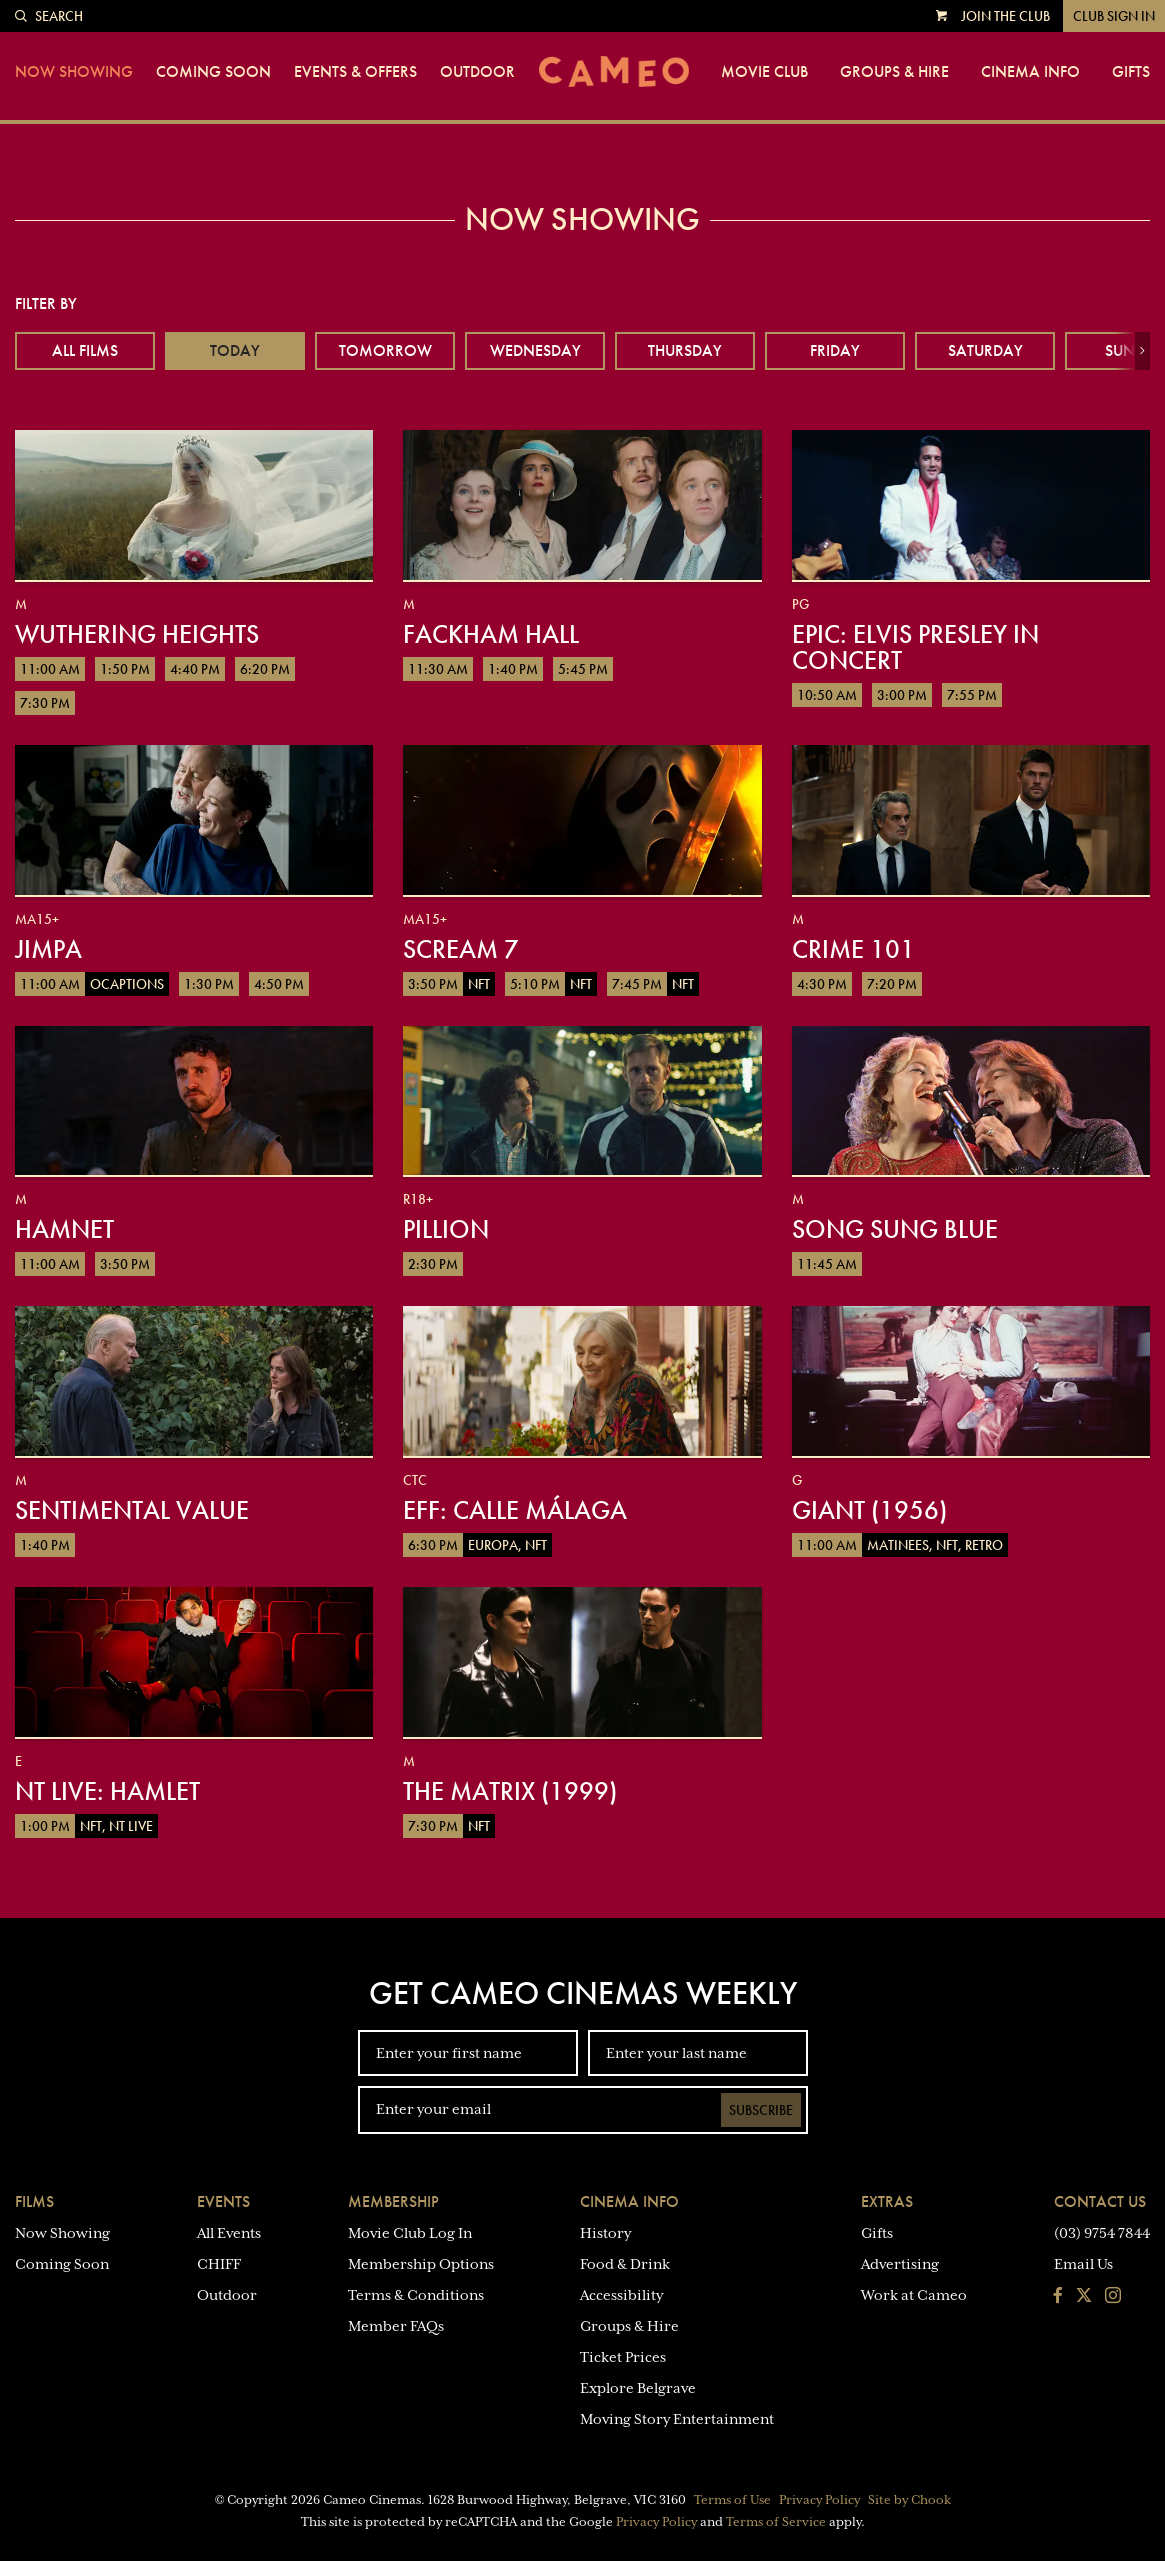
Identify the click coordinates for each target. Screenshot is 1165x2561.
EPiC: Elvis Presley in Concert (915, 647)
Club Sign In (1114, 16)
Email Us (1083, 2264)
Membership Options (421, 2264)
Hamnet (64, 1229)
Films (34, 2201)
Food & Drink (625, 2264)
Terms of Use (732, 2500)
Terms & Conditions (416, 2295)
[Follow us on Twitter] (1084, 2297)
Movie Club (764, 72)
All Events (229, 2233)
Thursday (685, 350)
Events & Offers (355, 72)
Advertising (900, 2264)
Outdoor (477, 72)
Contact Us (1100, 2201)
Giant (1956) (869, 1510)
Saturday (985, 350)
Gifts (1131, 72)
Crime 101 (853, 949)
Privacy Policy (819, 2500)
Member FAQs (396, 2326)
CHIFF (219, 2264)
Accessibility (621, 2295)
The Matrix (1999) (510, 1791)
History (605, 2233)
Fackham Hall (491, 634)
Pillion (446, 1229)
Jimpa (48, 949)
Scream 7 (461, 949)
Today (235, 350)
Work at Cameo (914, 2295)
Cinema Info (1030, 72)
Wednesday (535, 350)
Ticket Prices (623, 2357)
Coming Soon (213, 72)
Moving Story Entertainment (677, 2419)
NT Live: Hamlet (107, 1791)
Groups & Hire (894, 72)
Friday (835, 350)
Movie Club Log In (410, 2233)
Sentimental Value (132, 1510)
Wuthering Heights (137, 634)
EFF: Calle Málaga (515, 1510)
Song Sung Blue (895, 1229)
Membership (393, 2201)
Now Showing (74, 72)
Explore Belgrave (638, 2388)
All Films (85, 350)
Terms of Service (776, 2522)
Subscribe (761, 2110)
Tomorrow (385, 350)
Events (223, 2201)
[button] (1142, 351)
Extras (887, 2201)
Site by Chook (909, 2500)
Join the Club (1005, 16)
